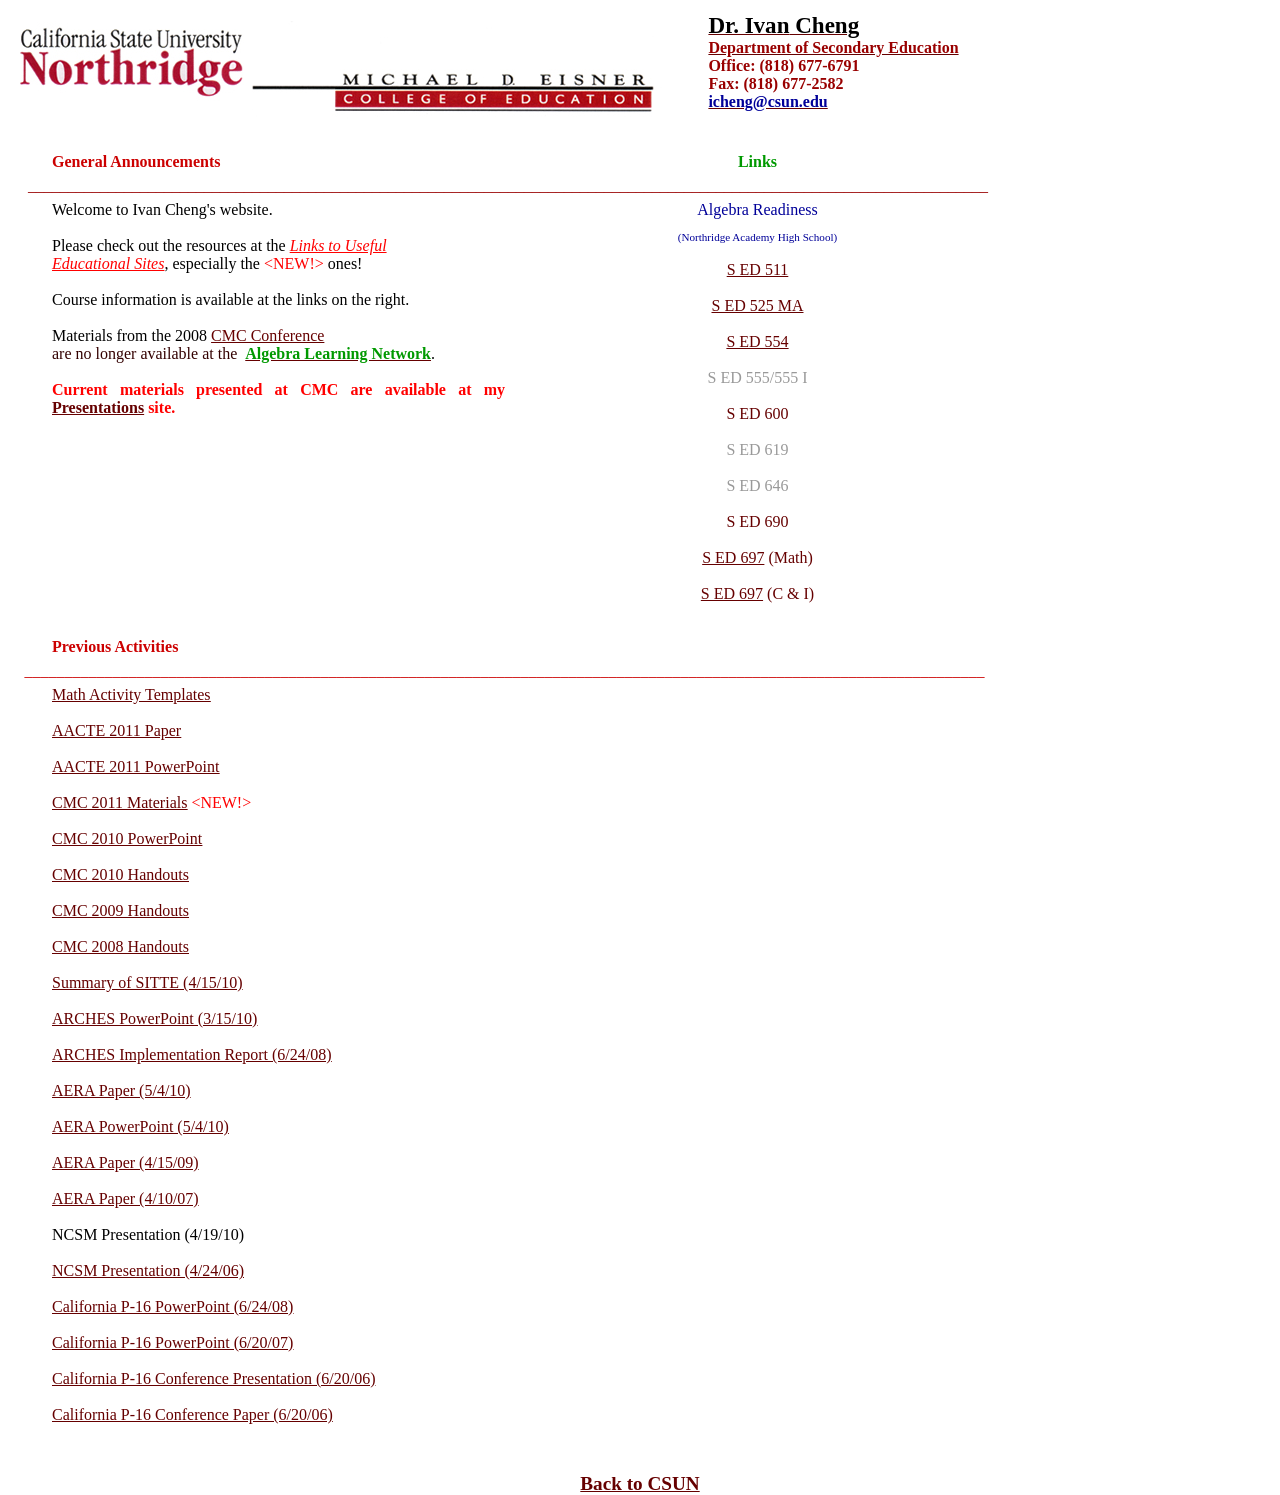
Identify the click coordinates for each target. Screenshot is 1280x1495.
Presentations (98, 407)
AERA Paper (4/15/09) (125, 1162)
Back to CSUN (639, 1483)
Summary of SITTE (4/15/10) (147, 982)
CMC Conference (267, 335)
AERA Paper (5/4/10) (121, 1090)
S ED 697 (733, 557)
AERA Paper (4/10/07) (125, 1198)
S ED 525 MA (757, 305)
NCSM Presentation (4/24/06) (148, 1270)
